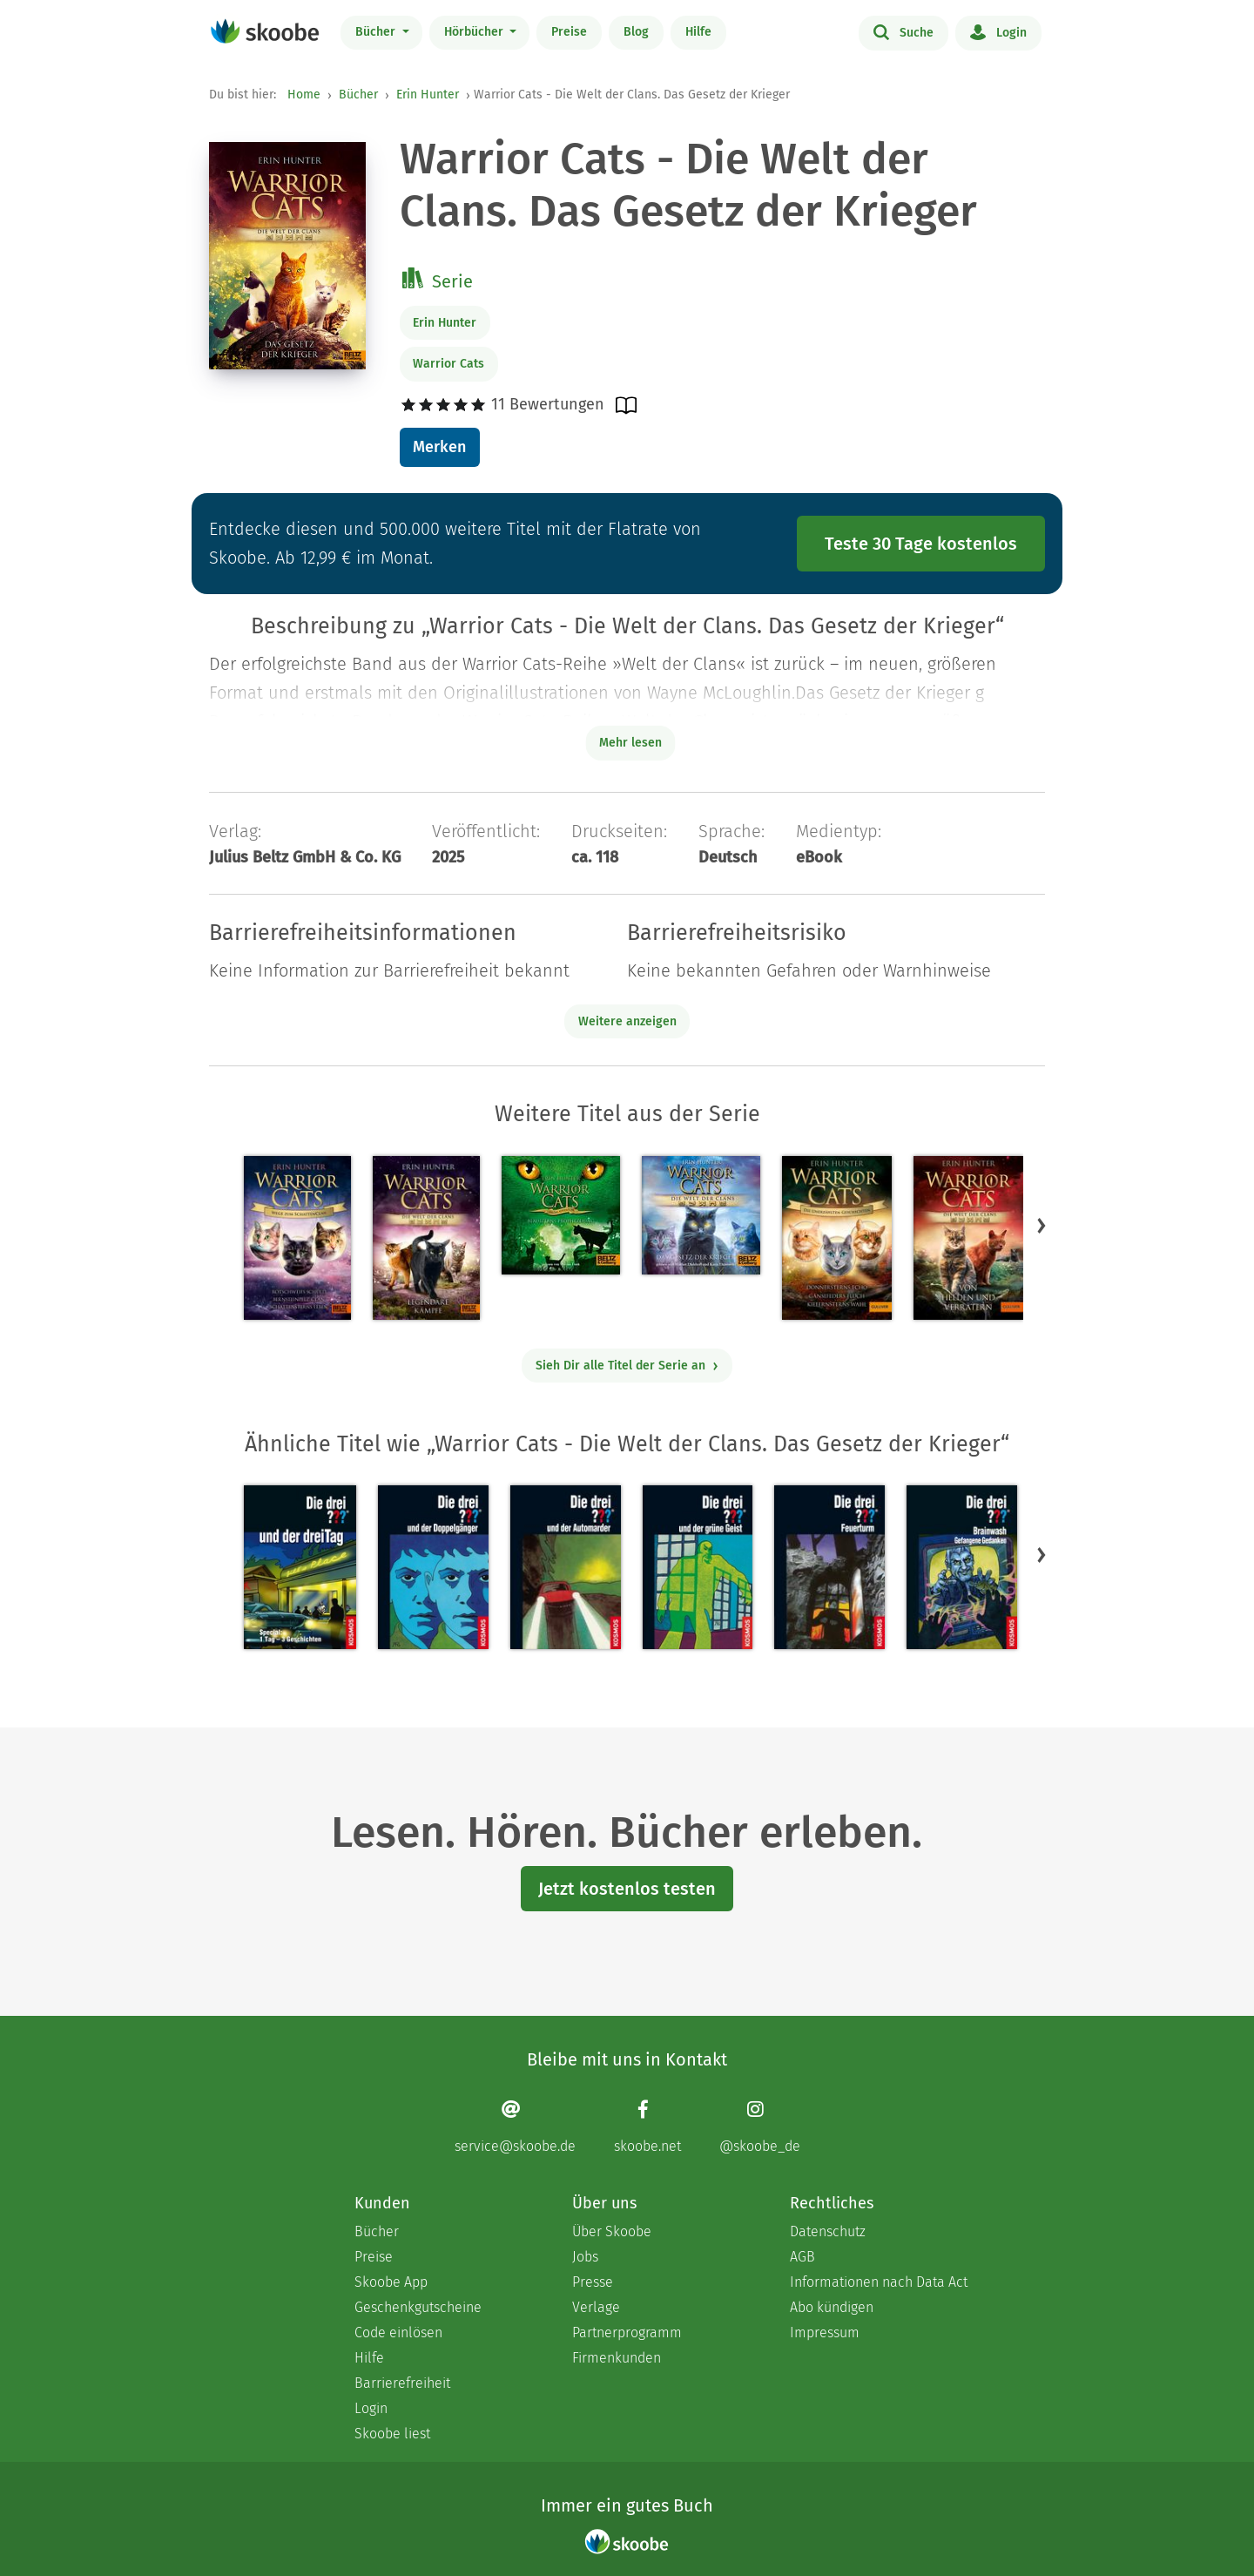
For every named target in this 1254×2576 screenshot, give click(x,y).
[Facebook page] (647, 2127)
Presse (592, 2282)
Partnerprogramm (627, 2332)
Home (303, 94)
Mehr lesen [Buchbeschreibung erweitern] (630, 742)
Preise (569, 31)
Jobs (585, 2256)
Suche (903, 31)
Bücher (377, 31)
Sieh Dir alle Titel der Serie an (627, 1365)
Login (998, 31)
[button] (1041, 1225)
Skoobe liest (392, 2433)
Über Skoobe (611, 2231)
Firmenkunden (616, 2358)
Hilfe (698, 31)
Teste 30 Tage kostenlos (921, 543)
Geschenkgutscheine (418, 2307)
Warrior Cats (448, 363)
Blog (636, 31)
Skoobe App (391, 2282)
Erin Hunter (427, 94)
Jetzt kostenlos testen (627, 1888)
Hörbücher (475, 31)
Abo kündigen (831, 2307)
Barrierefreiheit (402, 2383)
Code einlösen (398, 2332)
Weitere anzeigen (627, 1021)
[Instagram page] (760, 2127)
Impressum (825, 2332)
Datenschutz (828, 2231)
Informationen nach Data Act (878, 2282)
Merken (439, 446)
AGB (802, 2256)
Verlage (596, 2307)
